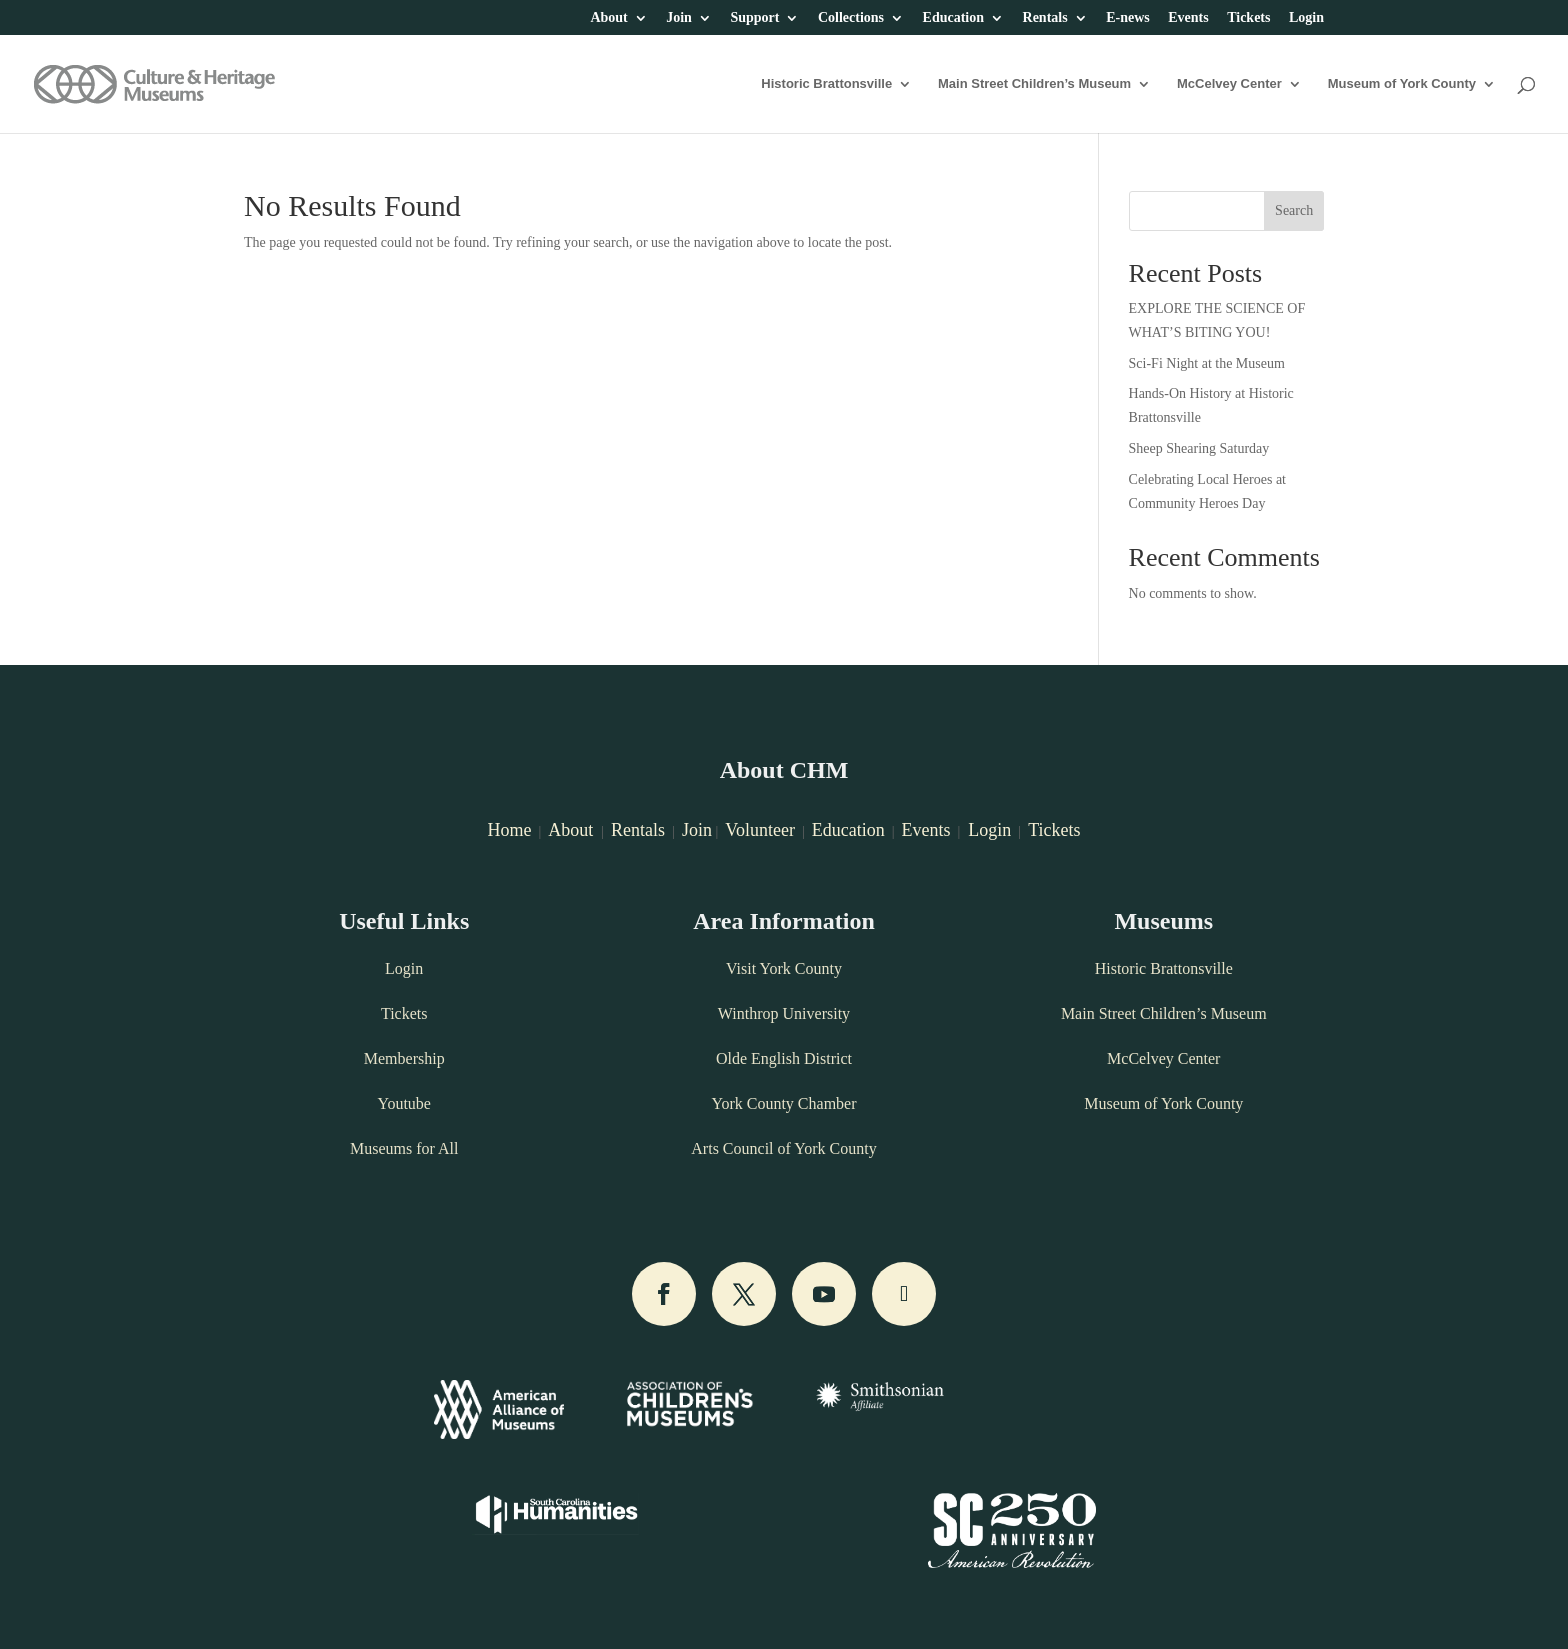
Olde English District (784, 1058)
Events (1188, 18)
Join (679, 18)
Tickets (1248, 18)
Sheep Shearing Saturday (1199, 448)
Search (1294, 210)
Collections (851, 18)
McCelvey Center (1229, 84)
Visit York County (784, 968)
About (608, 18)
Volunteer (760, 830)
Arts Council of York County (783, 1148)
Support (754, 18)
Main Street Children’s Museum (1034, 84)
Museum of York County (1402, 84)
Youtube (404, 1103)
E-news (1128, 18)
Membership (404, 1058)
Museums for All (404, 1148)
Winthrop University (784, 1013)
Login (1306, 18)
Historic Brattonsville (826, 84)
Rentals (1045, 18)
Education (953, 18)
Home (509, 830)
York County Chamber (783, 1103)
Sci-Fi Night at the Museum (1207, 363)
